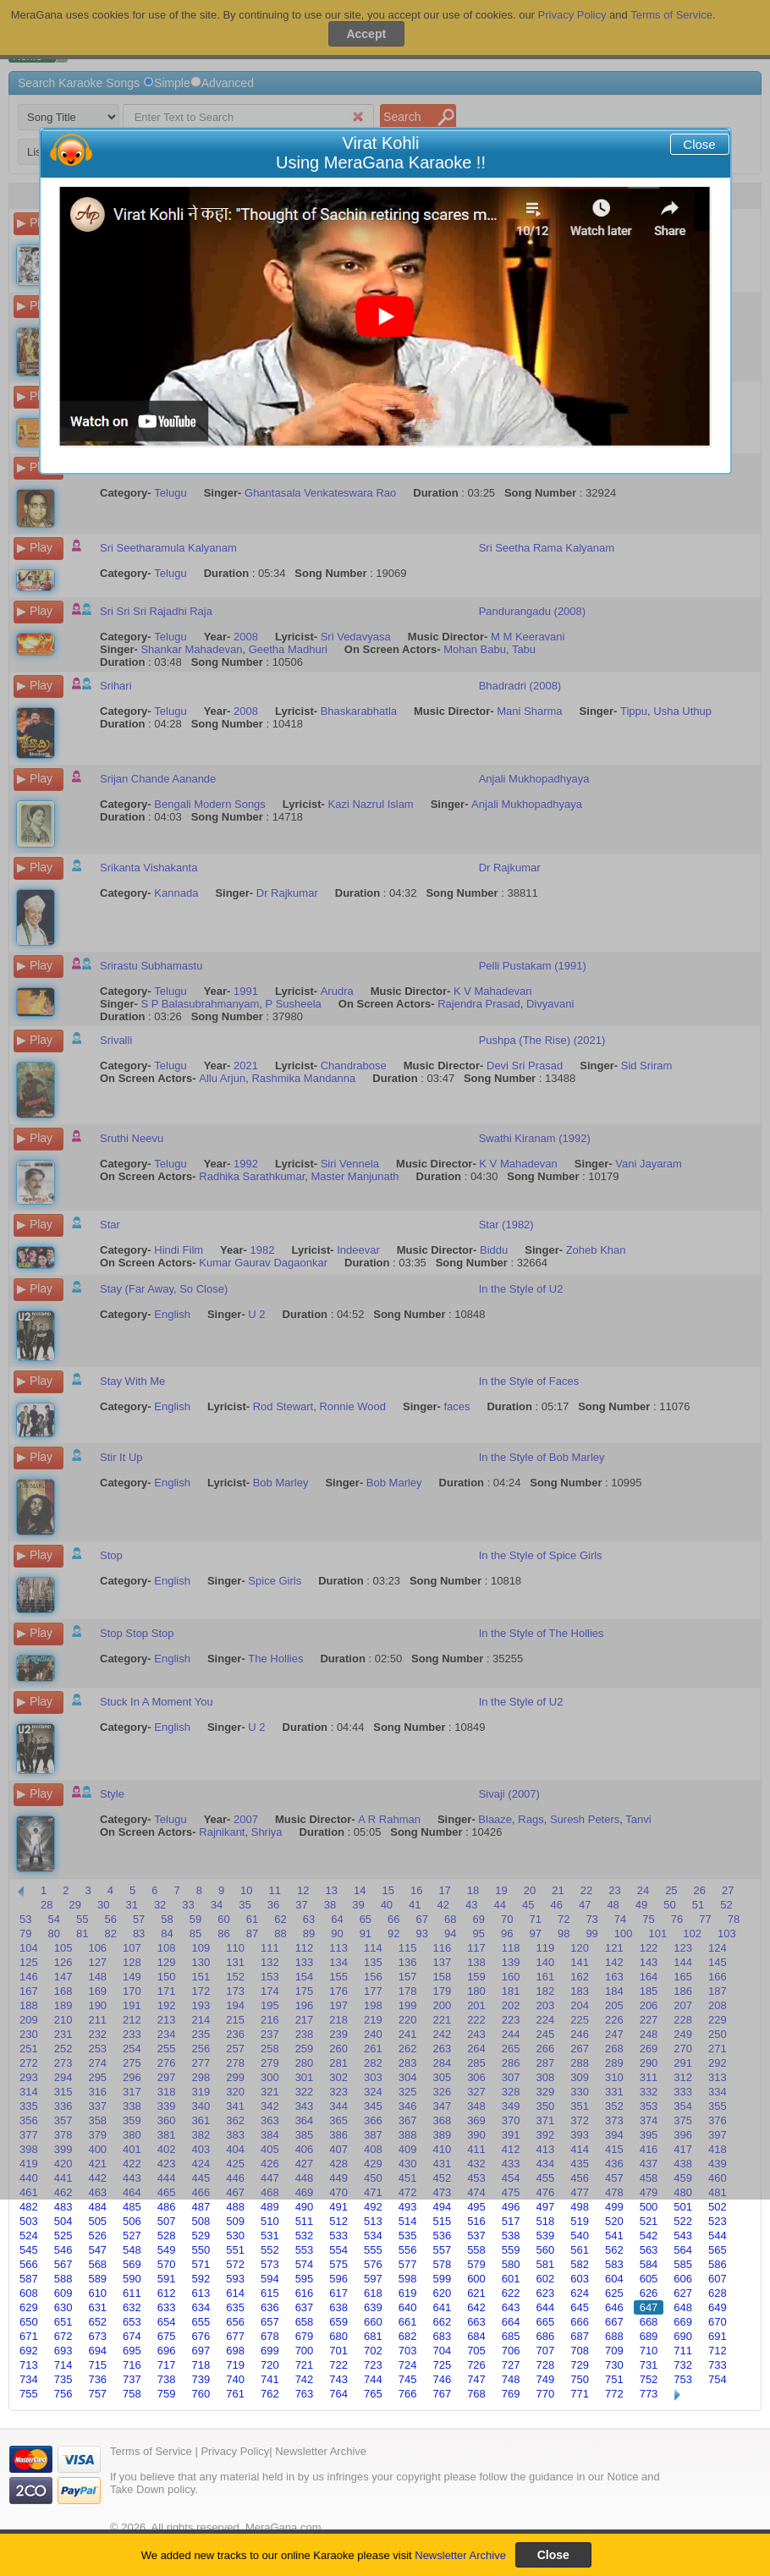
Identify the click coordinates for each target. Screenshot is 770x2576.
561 (579, 2250)
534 (373, 2235)
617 (338, 2293)
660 (373, 2321)
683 (441, 2336)
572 (235, 2264)
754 (717, 2379)
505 (97, 2221)
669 (683, 2321)
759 (166, 2393)
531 (270, 2235)
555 (373, 2250)
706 (511, 2350)
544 (717, 2235)
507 (166, 2221)
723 (373, 2365)
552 (270, 2250)
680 (338, 2336)
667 (614, 2321)
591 (166, 2278)
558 (476, 2250)
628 (717, 2293)
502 (717, 2206)
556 (408, 2250)
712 (717, 2350)
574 (304, 2264)
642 (476, 2307)
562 (614, 2250)
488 (235, 2206)
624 (579, 2293)
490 (304, 2206)
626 (649, 2293)
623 (545, 2293)
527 (132, 2235)
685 (511, 2336)
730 (614, 2365)
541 (614, 2235)
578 (441, 2264)
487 (201, 2206)
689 (649, 2336)
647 (649, 2307)
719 (235, 2365)
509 (235, 2221)
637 (304, 2307)
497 (545, 2206)
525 (63, 2235)
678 (270, 2336)
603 (579, 2278)
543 (683, 2235)
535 (408, 2235)
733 (717, 2365)
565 (717, 2250)
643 (511, 2307)
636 (270, 2307)
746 (441, 2379)
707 (545, 2350)
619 (408, 2293)
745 (408, 2379)
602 (545, 2278)
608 (28, 2293)
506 (132, 2221)
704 (441, 2350)
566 (28, 2264)
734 (28, 2379)
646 (614, 2307)
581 (545, 2264)
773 (649, 2393)
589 (97, 2278)
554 (338, 2250)
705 (476, 2350)
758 (132, 2393)
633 (166, 2307)
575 (338, 2264)
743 (338, 2379)
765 (373, 2393)
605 (649, 2278)
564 (683, 2250)
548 (132, 2250)
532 (304, 2235)
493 (408, 2206)
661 (408, 2321)
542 (649, 2235)
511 (304, 2221)
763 (304, 2393)
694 (97, 2350)
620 (441, 2293)
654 (166, 2321)
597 (373, 2278)
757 (97, 2393)
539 (545, 2235)
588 (63, 2278)
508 (201, 2221)
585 (683, 2264)
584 (649, 2264)
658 (304, 2321)
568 (97, 2264)
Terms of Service (151, 2451)
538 (511, 2235)
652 (97, 2321)
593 (235, 2278)
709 (614, 2350)
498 (579, 2206)
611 (132, 2293)
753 (683, 2379)
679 (304, 2336)
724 (408, 2365)
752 (649, 2379)
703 (408, 2350)
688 (614, 2336)
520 (614, 2221)
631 (97, 2307)
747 (476, 2379)
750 (579, 2379)
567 (63, 2264)
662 (441, 2321)
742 (304, 2379)
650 (28, 2321)
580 (511, 2264)
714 (63, 2365)
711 (683, 2350)
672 (63, 2336)
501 (683, 2206)
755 (28, 2393)
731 (649, 2365)
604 (614, 2278)
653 (132, 2321)
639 (373, 2307)
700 (304, 2350)
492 (373, 2206)
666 (579, 2321)
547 (97, 2250)
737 (132, 2379)
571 (201, 2264)
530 (235, 2235)
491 (338, 2206)
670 (717, 2321)
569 (132, 2264)
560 (545, 2250)
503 (28, 2221)
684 (476, 2336)
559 (511, 2250)
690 (683, 2336)
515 (441, 2221)
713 (28, 2365)
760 (201, 2393)
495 (476, 2206)
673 (97, 2336)
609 (63, 2293)
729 (579, 2365)
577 (408, 2264)
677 (235, 2336)
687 (579, 2336)
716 (132, 2365)
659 (338, 2321)
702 (373, 2350)
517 (511, 2221)
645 (579, 2307)
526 (97, 2235)
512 (338, 2221)
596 (338, 2278)
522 (683, 2221)
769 (511, 2393)
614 (235, 2293)
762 (270, 2393)
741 (270, 2379)
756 (63, 2393)
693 (63, 2350)
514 (408, 2221)
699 (270, 2350)
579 (476, 2264)
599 (441, 2278)
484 (97, 2206)
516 (476, 2221)
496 (511, 2206)
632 (132, 2307)
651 (63, 2321)
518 (545, 2221)
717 (166, 2365)
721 (304, 2365)
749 (545, 2379)
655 (201, 2321)
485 (132, 2206)
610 (97, 2293)
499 (614, 2206)
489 (270, 2206)
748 (511, 2379)
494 (441, 2206)
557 (441, 2250)
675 (166, 2336)
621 (476, 2293)
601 (511, 2278)
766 (408, 2393)
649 (717, 2307)
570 (166, 2264)
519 (579, 2221)
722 (338, 2365)
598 (408, 2278)
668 (649, 2321)
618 (373, 2293)
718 (201, 2365)
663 (476, 2321)
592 (201, 2278)
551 (235, 2250)
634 (201, 2307)
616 (304, 2293)
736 (97, 2379)
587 (28, 2278)
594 (270, 2278)
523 (717, 2221)
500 (649, 2206)
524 (28, 2235)
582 (579, 2264)
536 (441, 2235)
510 (270, 2221)
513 (373, 2221)
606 (683, 2278)
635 (235, 2307)
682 (408, 2336)
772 (614, 2393)
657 (270, 2321)
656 (235, 2321)
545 (28, 2250)
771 (579, 2393)
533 (338, 2235)
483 (63, 2206)
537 (476, 2235)
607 (717, 2278)
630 (63, 2307)
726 (476, 2365)
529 (201, 2235)
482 (28, 2206)
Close (699, 144)
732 (683, 2365)
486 (166, 2206)
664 (511, 2321)
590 (132, 2278)
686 (545, 2336)
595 (304, 2278)
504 (63, 2221)
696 (166, 2350)
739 (201, 2379)
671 (28, 2336)
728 (545, 2365)
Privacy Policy (235, 2451)
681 (373, 2336)
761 (235, 2393)
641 (441, 2307)
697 (201, 2350)
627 (683, 2293)
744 (373, 2379)
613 (201, 2293)
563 (649, 2250)
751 (614, 2379)
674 (132, 2336)
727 (511, 2365)
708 (579, 2350)
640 (408, 2307)
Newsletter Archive (460, 2555)
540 (579, 2235)
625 (614, 2293)
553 (304, 2250)
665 (545, 2321)
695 (132, 2350)
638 (338, 2307)
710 (649, 2350)
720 (270, 2365)
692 (28, 2350)
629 (28, 2307)
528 (166, 2235)
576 (373, 2264)
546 (63, 2250)
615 (270, 2293)
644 (545, 2307)
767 (441, 2393)
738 (166, 2379)
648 (683, 2307)
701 (338, 2350)
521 (649, 2221)
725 (441, 2365)
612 (166, 2293)
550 (201, 2250)
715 (97, 2365)
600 (476, 2278)
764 (338, 2393)
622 (511, 2293)
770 (545, 2393)
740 (235, 2379)
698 (235, 2350)
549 (166, 2250)
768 (476, 2393)
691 (717, 2336)
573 (270, 2264)
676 (201, 2336)
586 (717, 2264)
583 (614, 2264)
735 (63, 2379)
